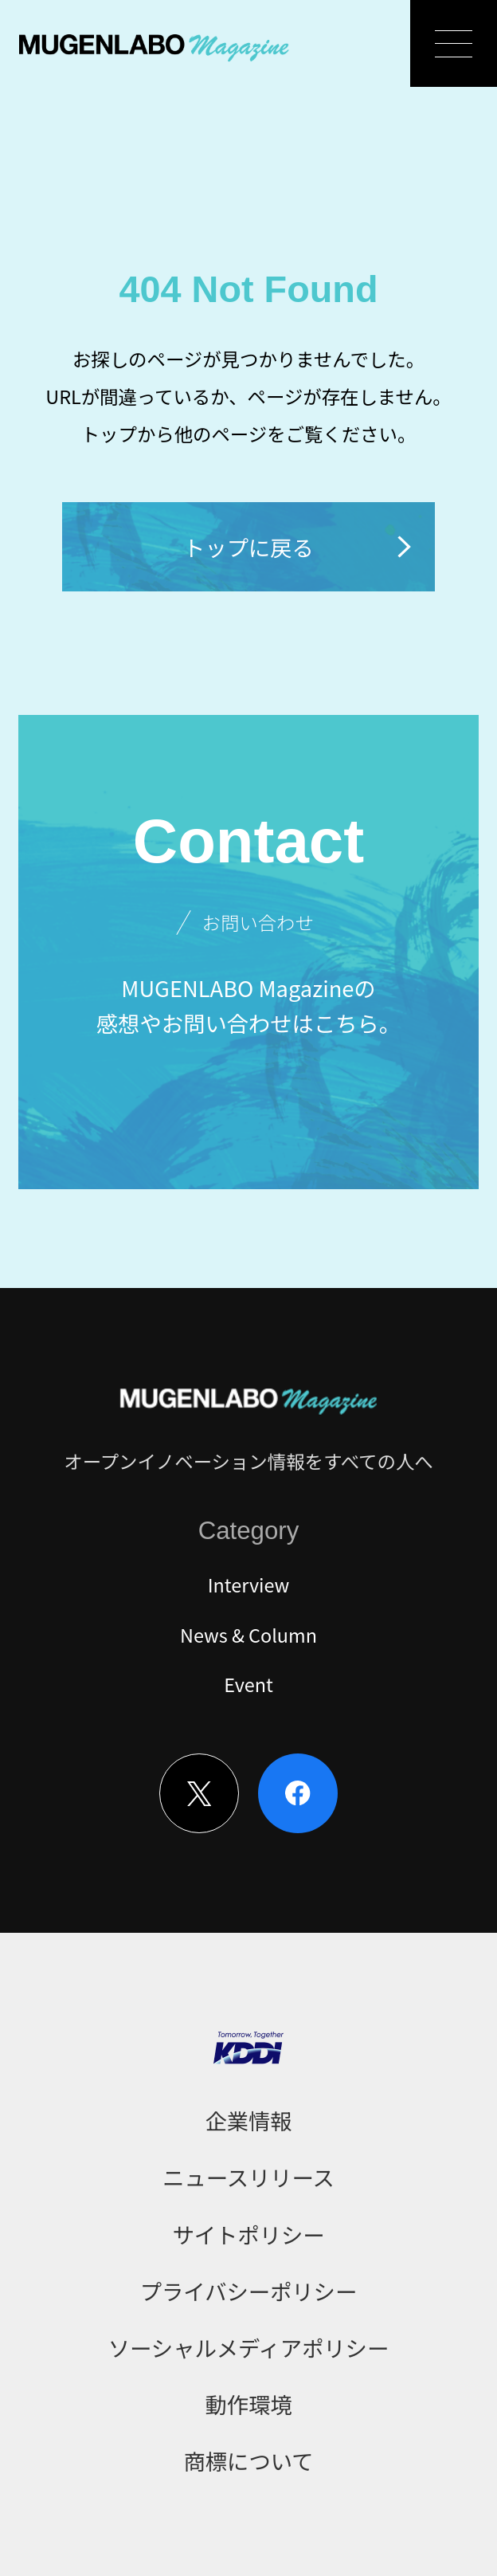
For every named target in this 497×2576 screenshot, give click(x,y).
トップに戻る (299, 547)
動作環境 (248, 2404)
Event (248, 1684)
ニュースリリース (248, 2177)
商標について (249, 2460)
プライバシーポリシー (248, 2291)
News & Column (248, 1634)
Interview (249, 1584)
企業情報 (248, 2120)
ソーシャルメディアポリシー (248, 2347)
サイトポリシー (248, 2234)
